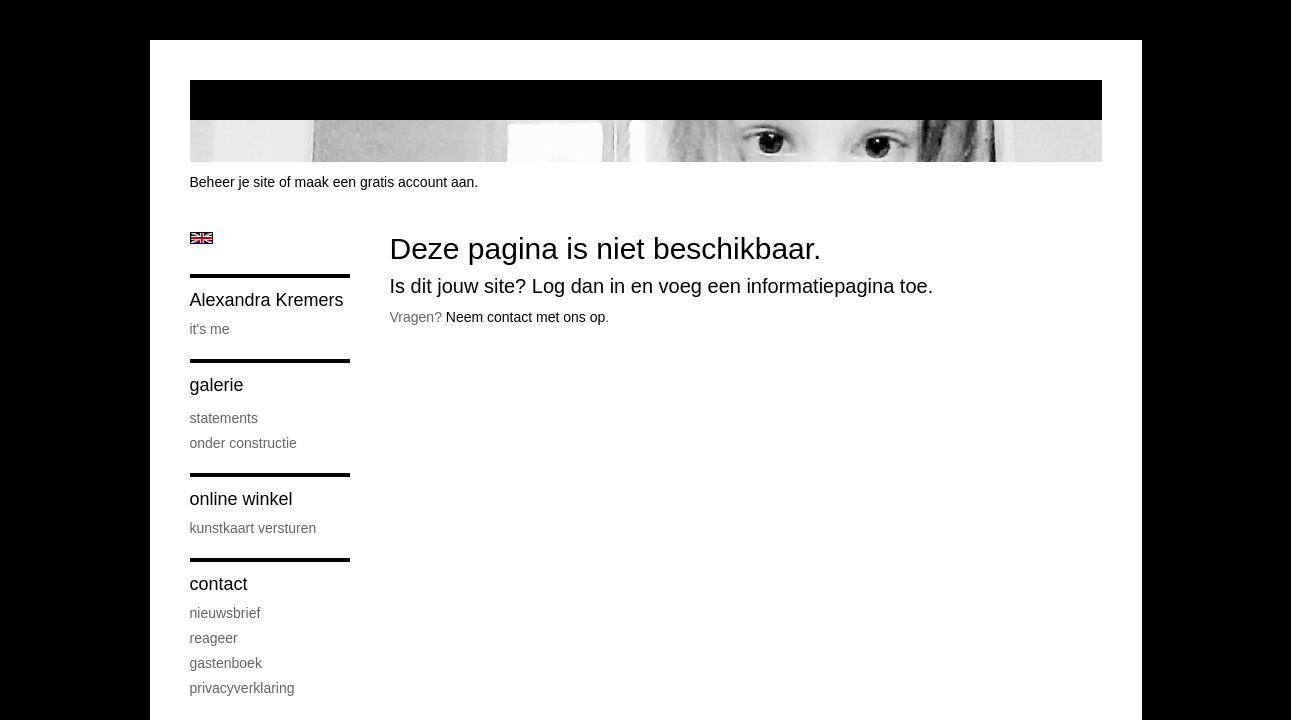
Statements (224, 418)
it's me (210, 329)
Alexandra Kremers (267, 300)
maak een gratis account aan (385, 182)
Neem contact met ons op (526, 317)
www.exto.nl (366, 360)
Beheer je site (233, 182)
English (201, 238)
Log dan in (578, 286)
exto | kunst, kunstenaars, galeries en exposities (246, 100)
